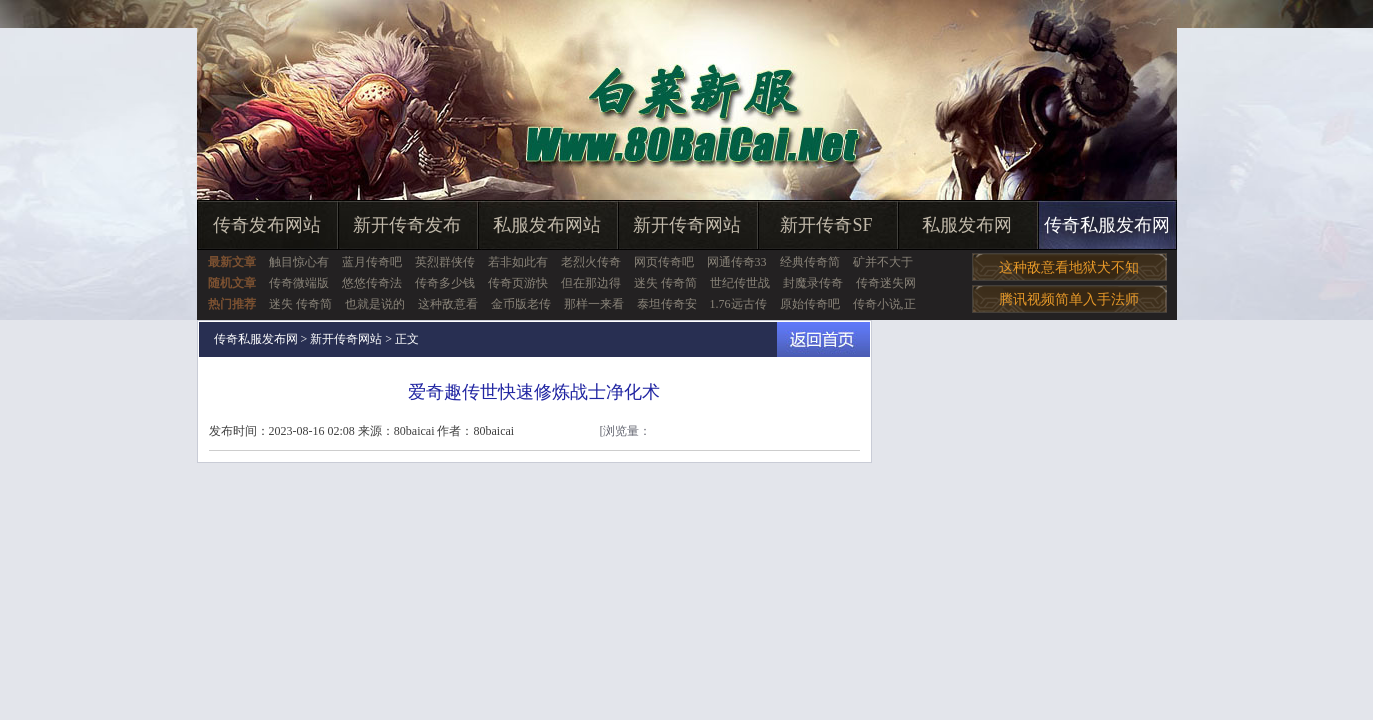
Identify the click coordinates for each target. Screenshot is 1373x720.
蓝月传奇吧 (372, 262)
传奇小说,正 (884, 304)
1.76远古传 (738, 304)
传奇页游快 (518, 283)
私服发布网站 (547, 225)
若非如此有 (518, 262)
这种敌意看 (448, 304)
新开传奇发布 (407, 225)
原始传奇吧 (810, 304)
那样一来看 (594, 304)
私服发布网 (967, 225)
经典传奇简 (810, 262)
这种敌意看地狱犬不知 (1069, 267)
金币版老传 (521, 304)
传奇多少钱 (445, 283)
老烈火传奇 (591, 262)
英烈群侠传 (445, 262)
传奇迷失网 (886, 283)
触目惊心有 (299, 262)
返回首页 (823, 339)
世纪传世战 (740, 283)
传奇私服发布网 (1107, 225)
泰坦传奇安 (667, 304)
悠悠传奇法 (372, 283)
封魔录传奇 (813, 283)
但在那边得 (591, 283)
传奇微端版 (299, 283)
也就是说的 (375, 304)
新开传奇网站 (687, 225)
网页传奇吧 (664, 262)
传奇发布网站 (267, 225)
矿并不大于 (883, 262)
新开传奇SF (826, 225)
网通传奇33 (737, 262)
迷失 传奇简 (665, 283)
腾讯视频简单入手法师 (1069, 299)
